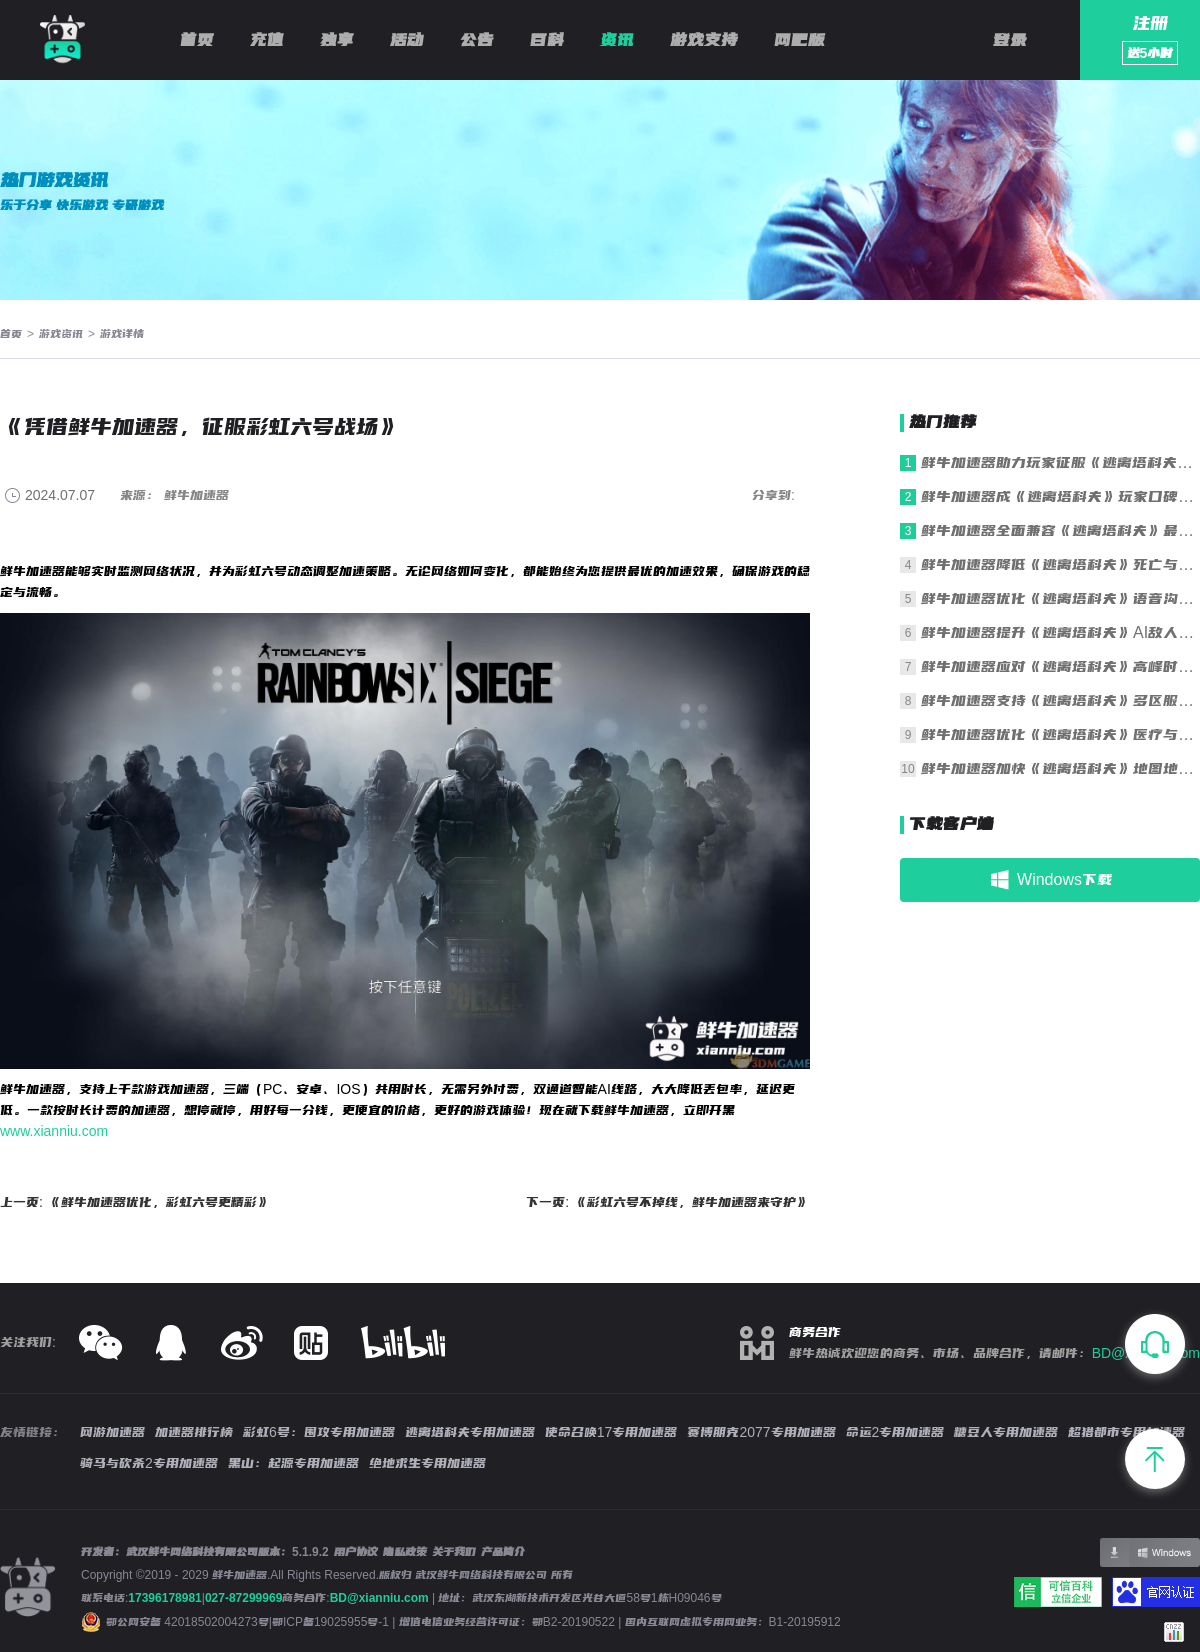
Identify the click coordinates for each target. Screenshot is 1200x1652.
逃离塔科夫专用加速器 (470, 1432)
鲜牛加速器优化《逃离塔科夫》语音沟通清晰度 (1060, 598)
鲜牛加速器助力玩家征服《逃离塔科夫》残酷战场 (1060, 462)
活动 (407, 40)
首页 (197, 40)
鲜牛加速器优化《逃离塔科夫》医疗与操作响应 (1060, 734)
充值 (267, 40)
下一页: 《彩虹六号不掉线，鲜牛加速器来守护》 (668, 1202)
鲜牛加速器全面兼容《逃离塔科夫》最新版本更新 (1060, 530)
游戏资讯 (61, 334)
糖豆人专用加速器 (1006, 1432)
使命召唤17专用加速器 (611, 1432)
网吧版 (799, 40)
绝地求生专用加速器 (427, 1463)
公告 (477, 40)
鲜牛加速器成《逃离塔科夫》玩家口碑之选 (1060, 496)
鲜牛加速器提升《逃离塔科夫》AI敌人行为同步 (1060, 632)
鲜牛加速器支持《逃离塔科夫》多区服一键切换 (1060, 700)
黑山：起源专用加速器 (293, 1463)
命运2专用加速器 (895, 1432)
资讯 (617, 40)
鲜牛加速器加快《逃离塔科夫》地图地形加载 (1060, 768)
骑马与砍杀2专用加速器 (149, 1463)
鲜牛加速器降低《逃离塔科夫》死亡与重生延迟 (1060, 564)
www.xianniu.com (54, 1131)
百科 (547, 40)
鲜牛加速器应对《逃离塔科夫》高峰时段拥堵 (1060, 666)
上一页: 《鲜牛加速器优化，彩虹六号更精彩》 (135, 1202)
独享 (337, 40)
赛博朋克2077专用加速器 (761, 1432)
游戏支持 (704, 40)
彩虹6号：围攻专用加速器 (319, 1432)
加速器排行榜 (194, 1432)
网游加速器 (112, 1432)
